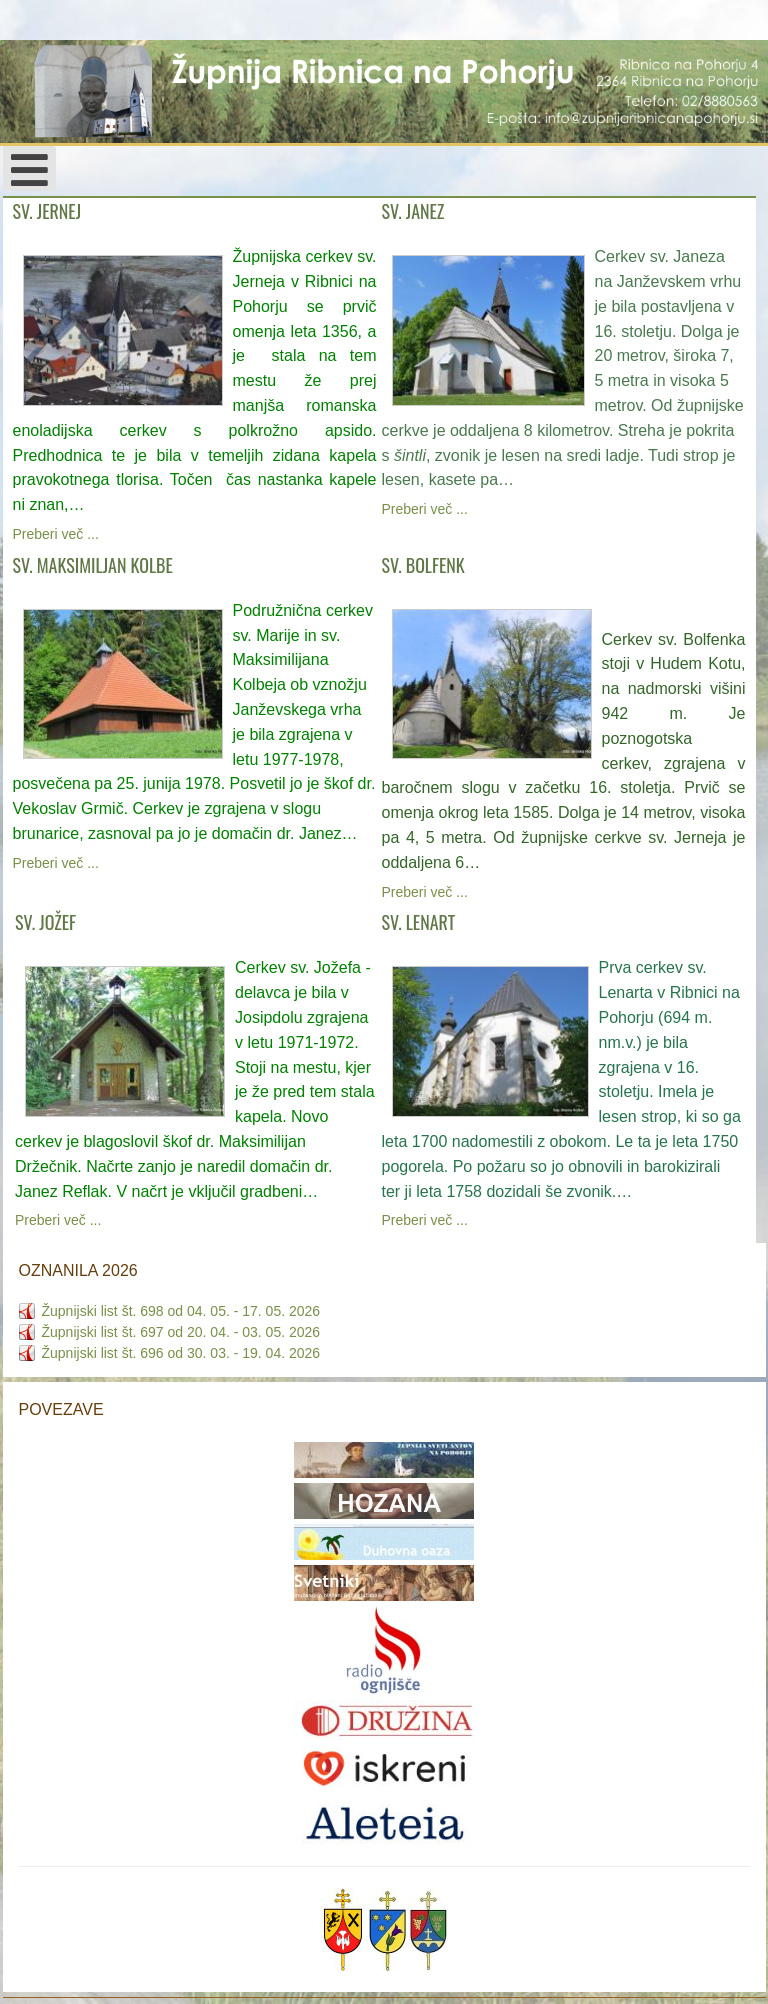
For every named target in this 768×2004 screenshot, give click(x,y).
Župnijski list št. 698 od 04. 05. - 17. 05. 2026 (181, 1311)
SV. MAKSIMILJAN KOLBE (93, 565)
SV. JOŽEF (45, 922)
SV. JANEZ (413, 211)
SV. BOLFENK (423, 565)
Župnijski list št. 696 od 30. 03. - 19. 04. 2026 (181, 1353)
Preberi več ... (56, 534)
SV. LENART (419, 922)
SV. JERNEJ (47, 211)
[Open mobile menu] (29, 168)
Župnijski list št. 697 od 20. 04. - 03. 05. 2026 (181, 1332)
